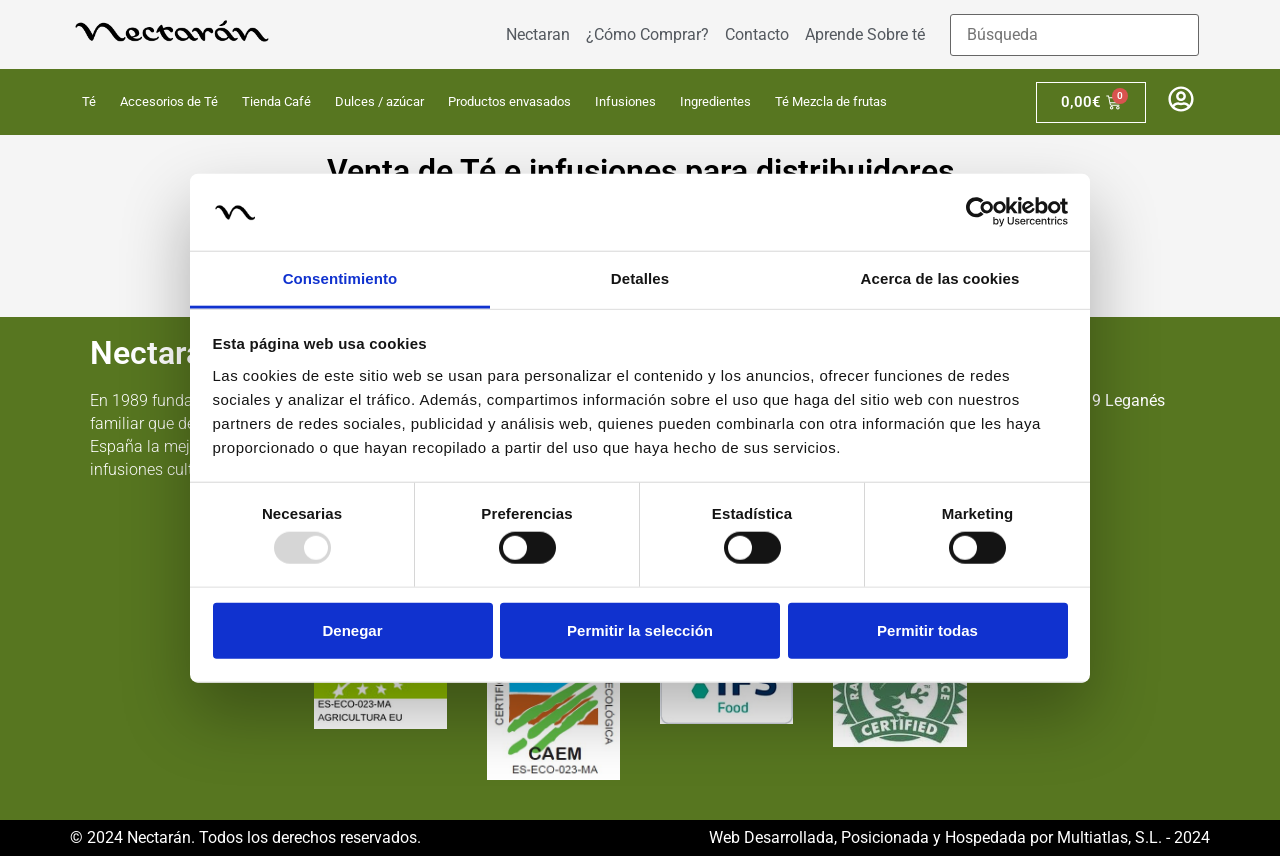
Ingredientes (715, 101)
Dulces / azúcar (379, 101)
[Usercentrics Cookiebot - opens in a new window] (980, 212)
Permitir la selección (640, 629)
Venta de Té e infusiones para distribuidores (640, 171)
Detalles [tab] (640, 278)
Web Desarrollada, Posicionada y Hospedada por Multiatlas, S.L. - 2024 (959, 837)
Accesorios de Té (169, 101)
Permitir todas (927, 629)
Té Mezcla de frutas (831, 101)
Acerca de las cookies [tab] (940, 278)
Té (89, 101)
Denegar (352, 629)
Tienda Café (276, 101)
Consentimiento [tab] (340, 278)
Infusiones (625, 101)
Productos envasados (509, 101)
